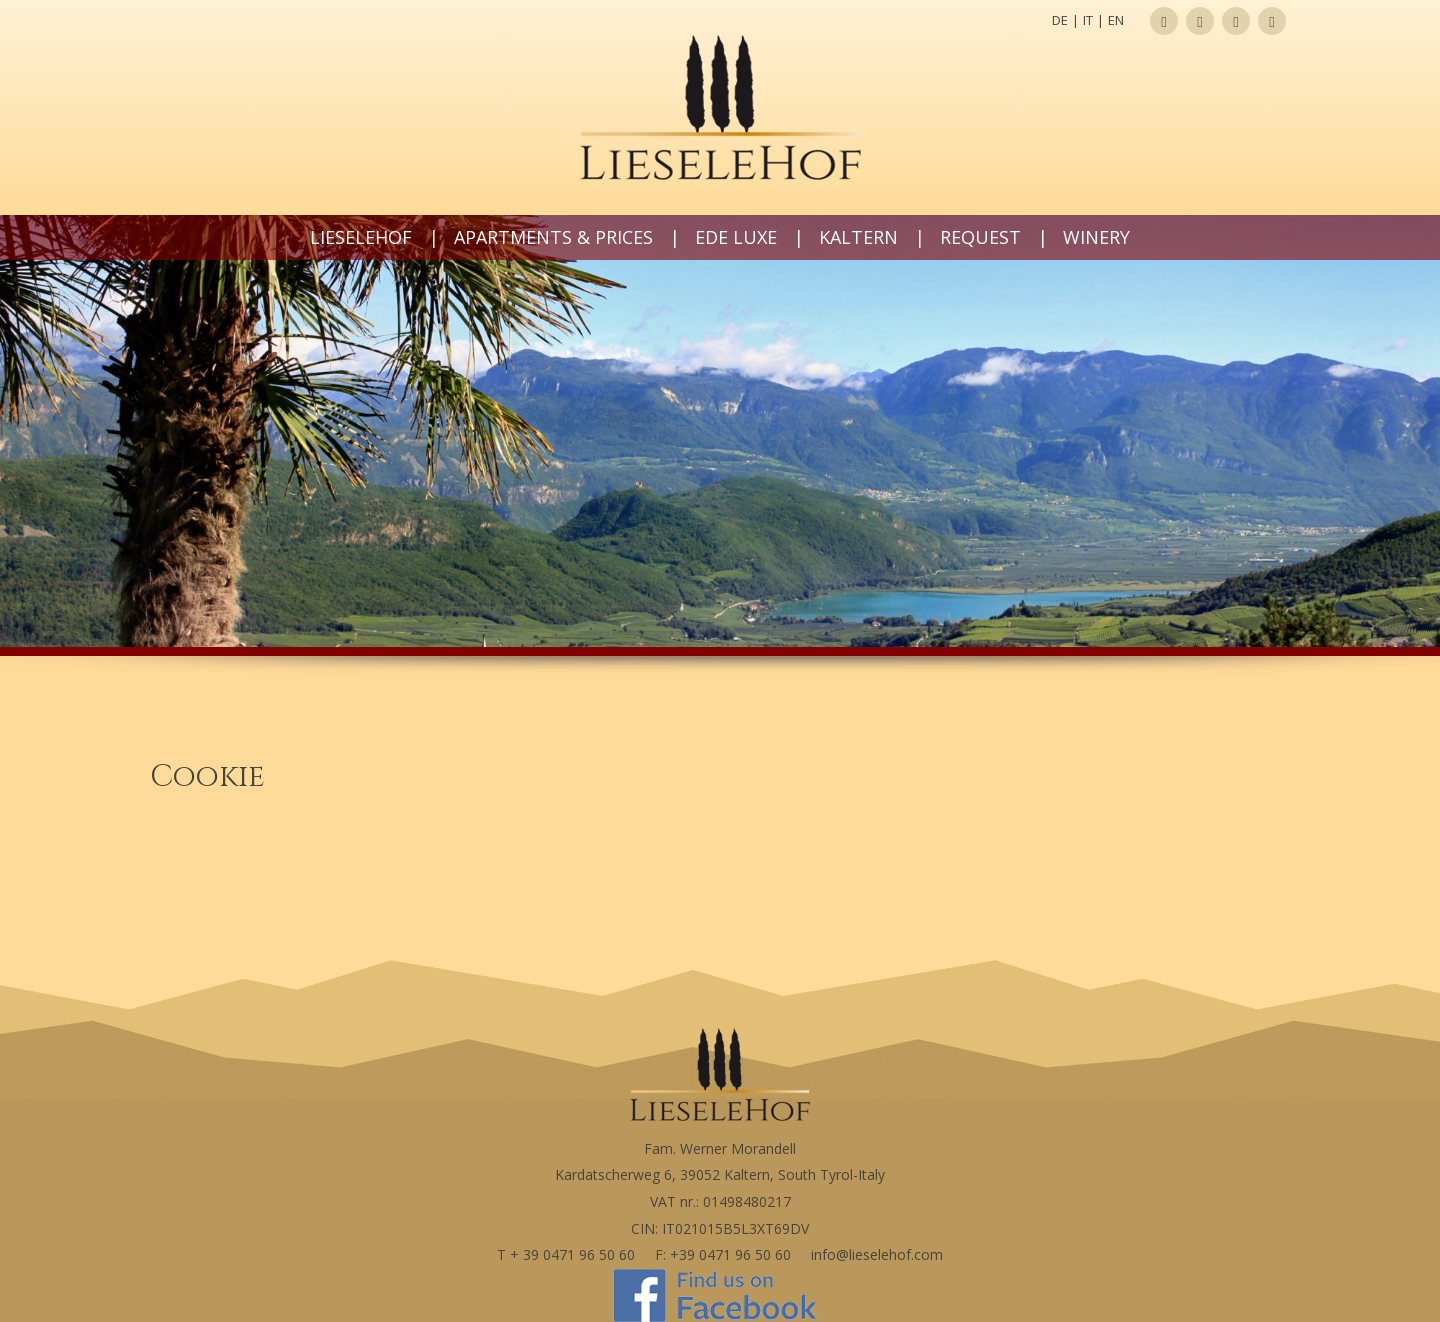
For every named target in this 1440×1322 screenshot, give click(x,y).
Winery (1096, 237)
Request (980, 237)
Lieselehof (361, 237)
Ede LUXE (736, 237)
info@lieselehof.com (877, 1254)
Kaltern (858, 237)
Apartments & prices (553, 237)
